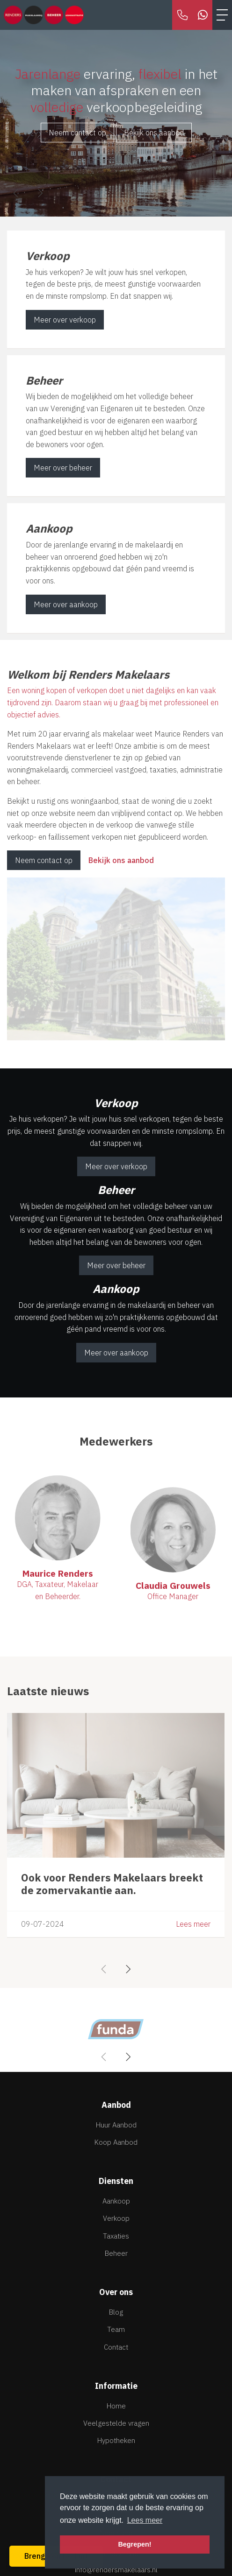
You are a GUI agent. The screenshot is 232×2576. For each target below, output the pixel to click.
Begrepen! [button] (134, 2544)
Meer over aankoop (66, 604)
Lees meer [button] (145, 2520)
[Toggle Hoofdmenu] (222, 15)
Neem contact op (77, 132)
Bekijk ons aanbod (154, 132)
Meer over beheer (63, 467)
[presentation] (16, 193)
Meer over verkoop (65, 319)
